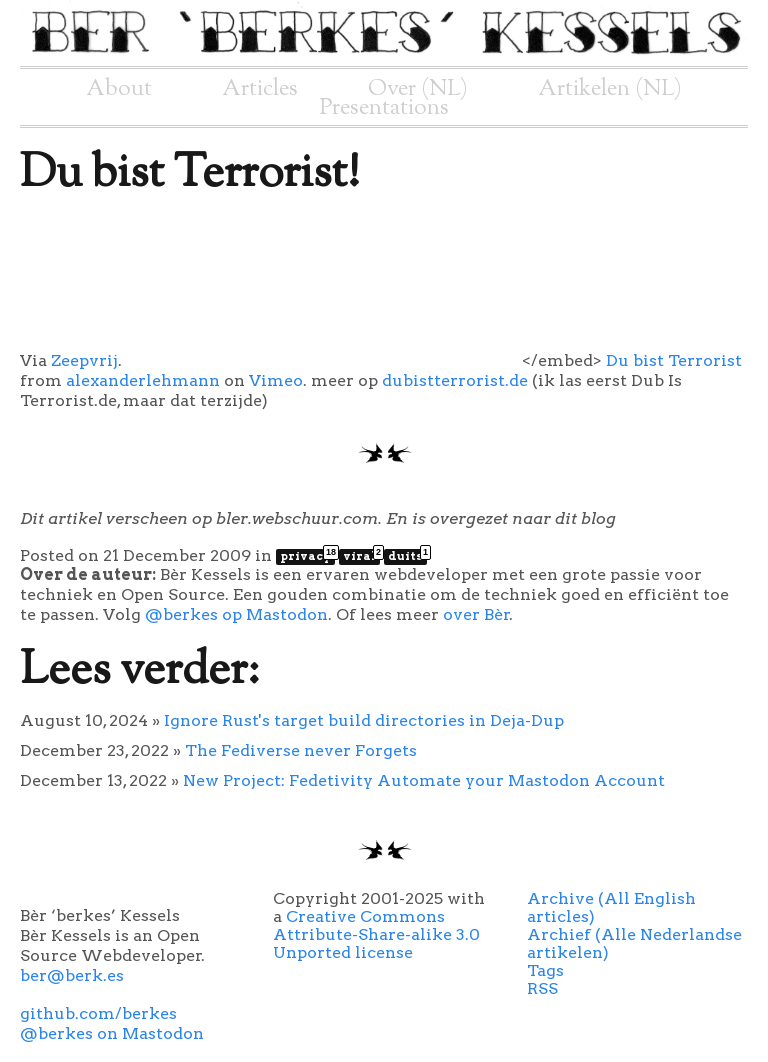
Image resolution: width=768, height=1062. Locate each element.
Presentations (384, 108)
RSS (542, 988)
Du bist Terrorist (674, 360)
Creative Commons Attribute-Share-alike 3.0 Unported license (376, 934)
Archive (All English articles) (611, 907)
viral (361, 556)
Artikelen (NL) (610, 89)
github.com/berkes (98, 1013)
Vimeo (276, 380)
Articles (260, 89)
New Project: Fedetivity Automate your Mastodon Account (424, 780)
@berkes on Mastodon (112, 1033)
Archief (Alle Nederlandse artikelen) (634, 943)
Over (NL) (418, 89)
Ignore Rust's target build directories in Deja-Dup (364, 720)
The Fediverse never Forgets (301, 750)
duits (407, 556)
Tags (545, 970)
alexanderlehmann (143, 380)
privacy (307, 556)
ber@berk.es (72, 975)
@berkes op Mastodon (236, 614)
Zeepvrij (84, 360)
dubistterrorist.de (455, 380)
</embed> (362, 360)
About (119, 89)
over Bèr (476, 614)
